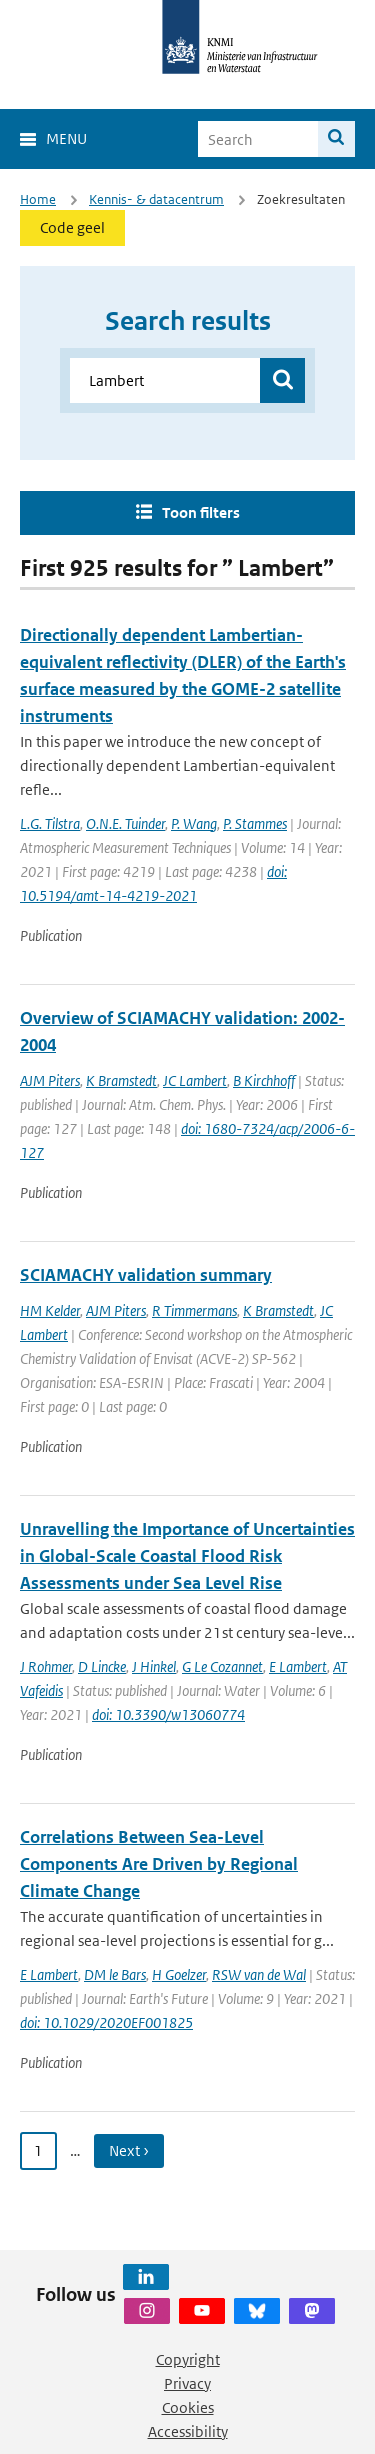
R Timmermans (194, 1310)
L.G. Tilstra (50, 823)
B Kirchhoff (264, 1080)
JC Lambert (195, 1080)
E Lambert (298, 1666)
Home (38, 199)
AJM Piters (50, 1080)
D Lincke (102, 1666)
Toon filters (201, 512)
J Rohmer (46, 1666)
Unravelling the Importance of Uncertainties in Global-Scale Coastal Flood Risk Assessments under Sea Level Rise (187, 1556)
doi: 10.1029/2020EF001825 (106, 2022)
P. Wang (194, 823)
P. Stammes (255, 823)
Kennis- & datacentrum (156, 199)
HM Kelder (50, 1310)
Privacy (187, 2383)
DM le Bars (115, 1974)
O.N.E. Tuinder (125, 823)
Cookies (188, 2407)
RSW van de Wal (259, 1974)
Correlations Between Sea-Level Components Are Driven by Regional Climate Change (159, 1864)
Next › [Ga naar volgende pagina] (129, 2150)
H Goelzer (179, 1974)
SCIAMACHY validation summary (146, 1275)
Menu (66, 138)
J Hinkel (154, 1666)
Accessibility (188, 2431)
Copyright (188, 2359)
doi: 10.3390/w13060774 (168, 1714)
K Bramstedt (121, 1080)
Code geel (72, 227)
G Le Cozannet (222, 1666)
